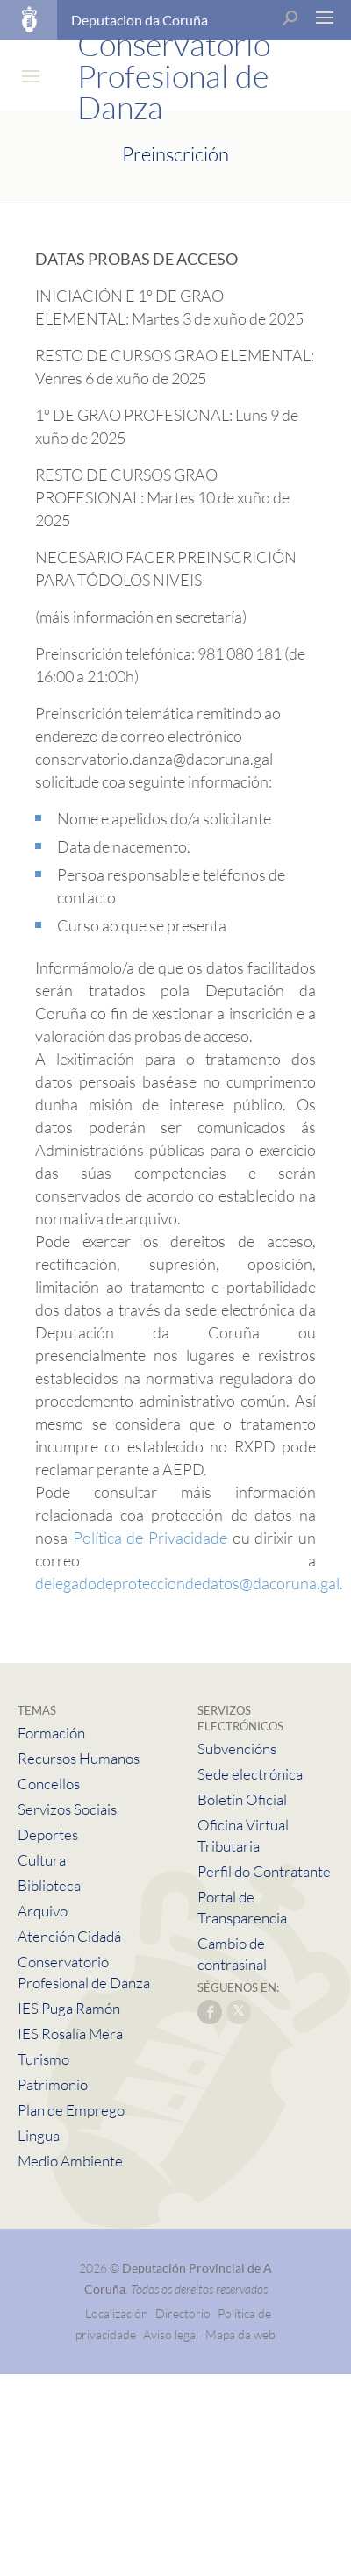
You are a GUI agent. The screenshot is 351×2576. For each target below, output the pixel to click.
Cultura (42, 1860)
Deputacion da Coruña (139, 19)
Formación (51, 1732)
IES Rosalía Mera (70, 2033)
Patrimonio (53, 2084)
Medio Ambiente (70, 2160)
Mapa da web (240, 2334)
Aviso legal (170, 2334)
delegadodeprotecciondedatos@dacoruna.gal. (189, 1583)
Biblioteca (49, 1885)
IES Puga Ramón (69, 2008)
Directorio (183, 2313)
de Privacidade (176, 1537)
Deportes (48, 1834)
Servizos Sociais (67, 1809)
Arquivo (43, 1911)
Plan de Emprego (71, 2110)
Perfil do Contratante (264, 1871)
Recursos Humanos (79, 1758)
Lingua (39, 2135)
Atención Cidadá (69, 1936)
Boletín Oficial (242, 1799)
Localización (116, 2313)
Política (97, 1537)
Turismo (43, 2059)
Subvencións (236, 1748)
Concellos (49, 1783)
